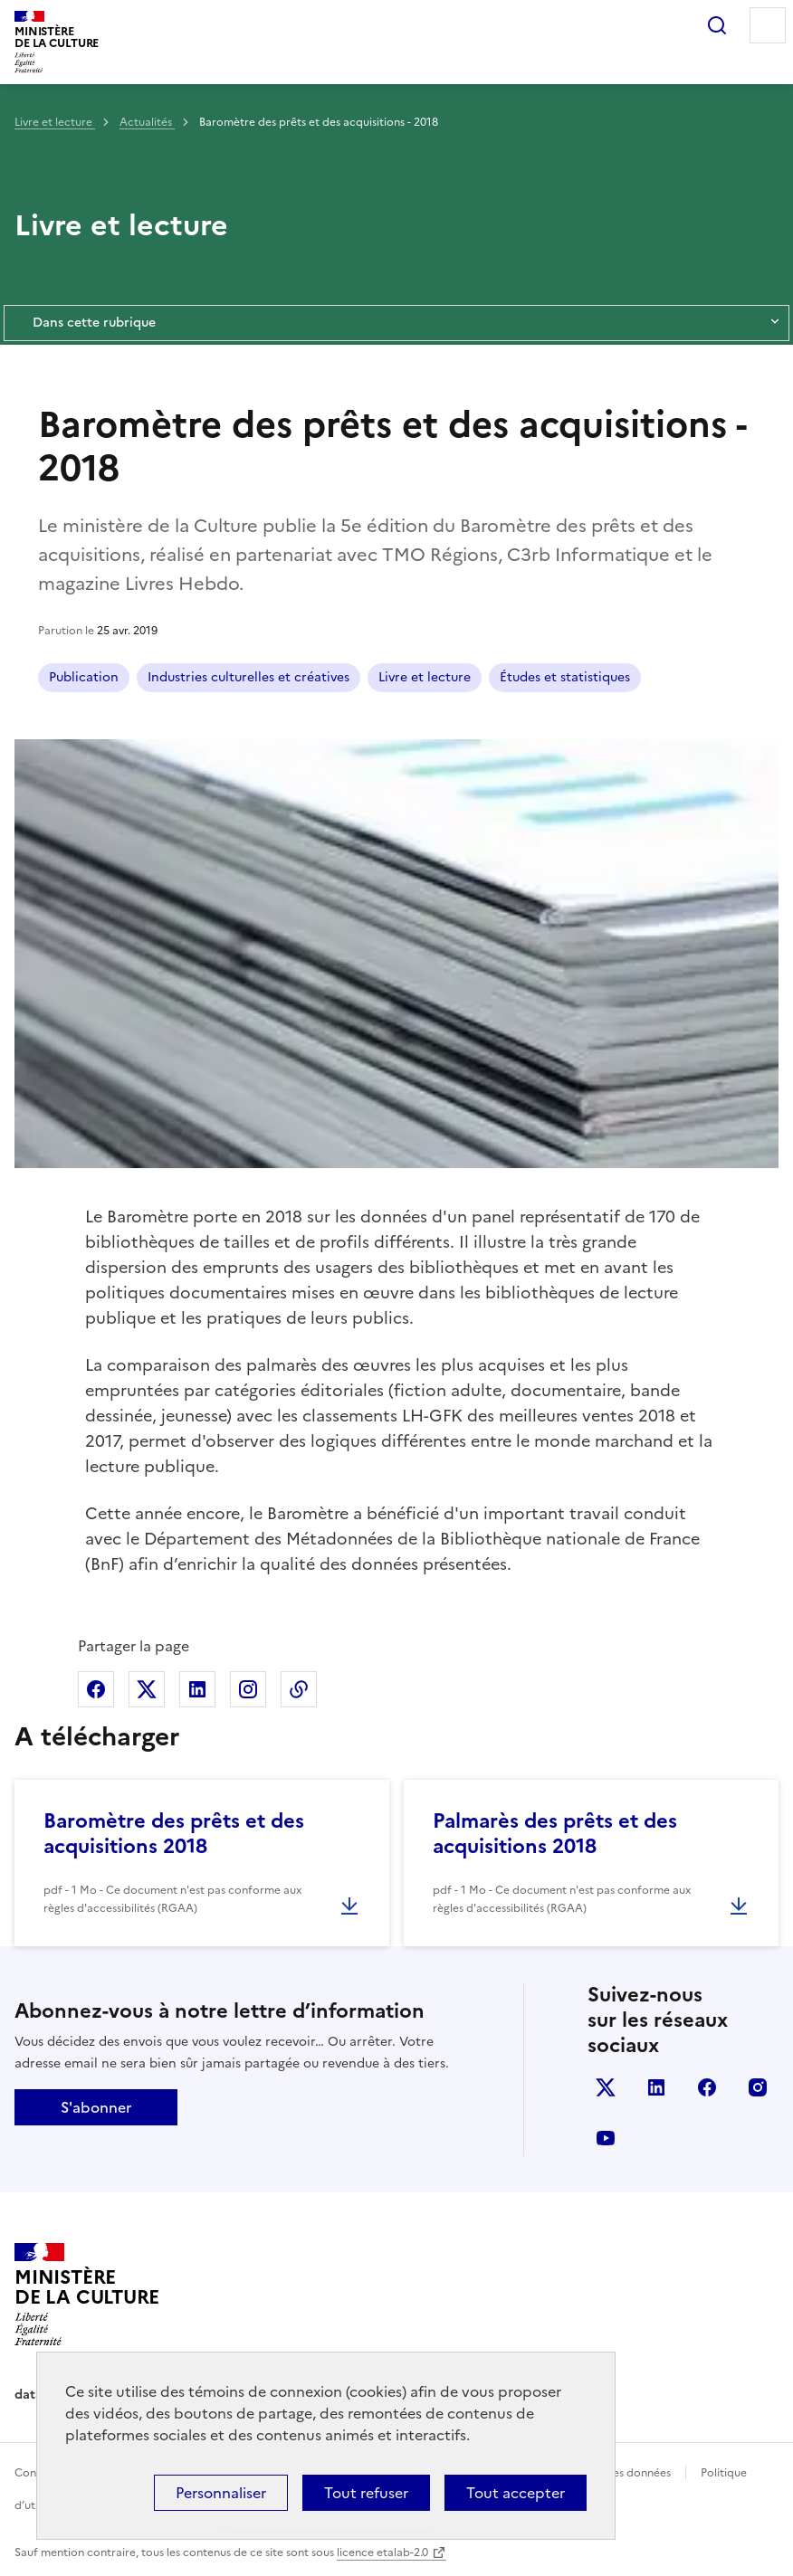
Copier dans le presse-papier (299, 1689)
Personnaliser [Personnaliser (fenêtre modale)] (221, 2493)
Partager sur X (147, 1689)
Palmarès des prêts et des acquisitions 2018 (555, 1833)
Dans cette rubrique (396, 323)
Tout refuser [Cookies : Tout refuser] (366, 2493)
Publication (84, 677)
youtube (606, 2138)
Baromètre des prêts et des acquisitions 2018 (173, 1833)
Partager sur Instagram (248, 1689)
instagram (758, 2087)
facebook (707, 2087)
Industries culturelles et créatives (248, 677)
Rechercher (717, 25)
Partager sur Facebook (96, 1689)
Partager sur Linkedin (197, 1689)
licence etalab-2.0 (382, 2552)
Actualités (147, 122)
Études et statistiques (565, 677)
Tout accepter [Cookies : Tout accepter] (515, 2493)
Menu (768, 25)
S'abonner (96, 2107)
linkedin (656, 2087)
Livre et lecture (54, 122)
